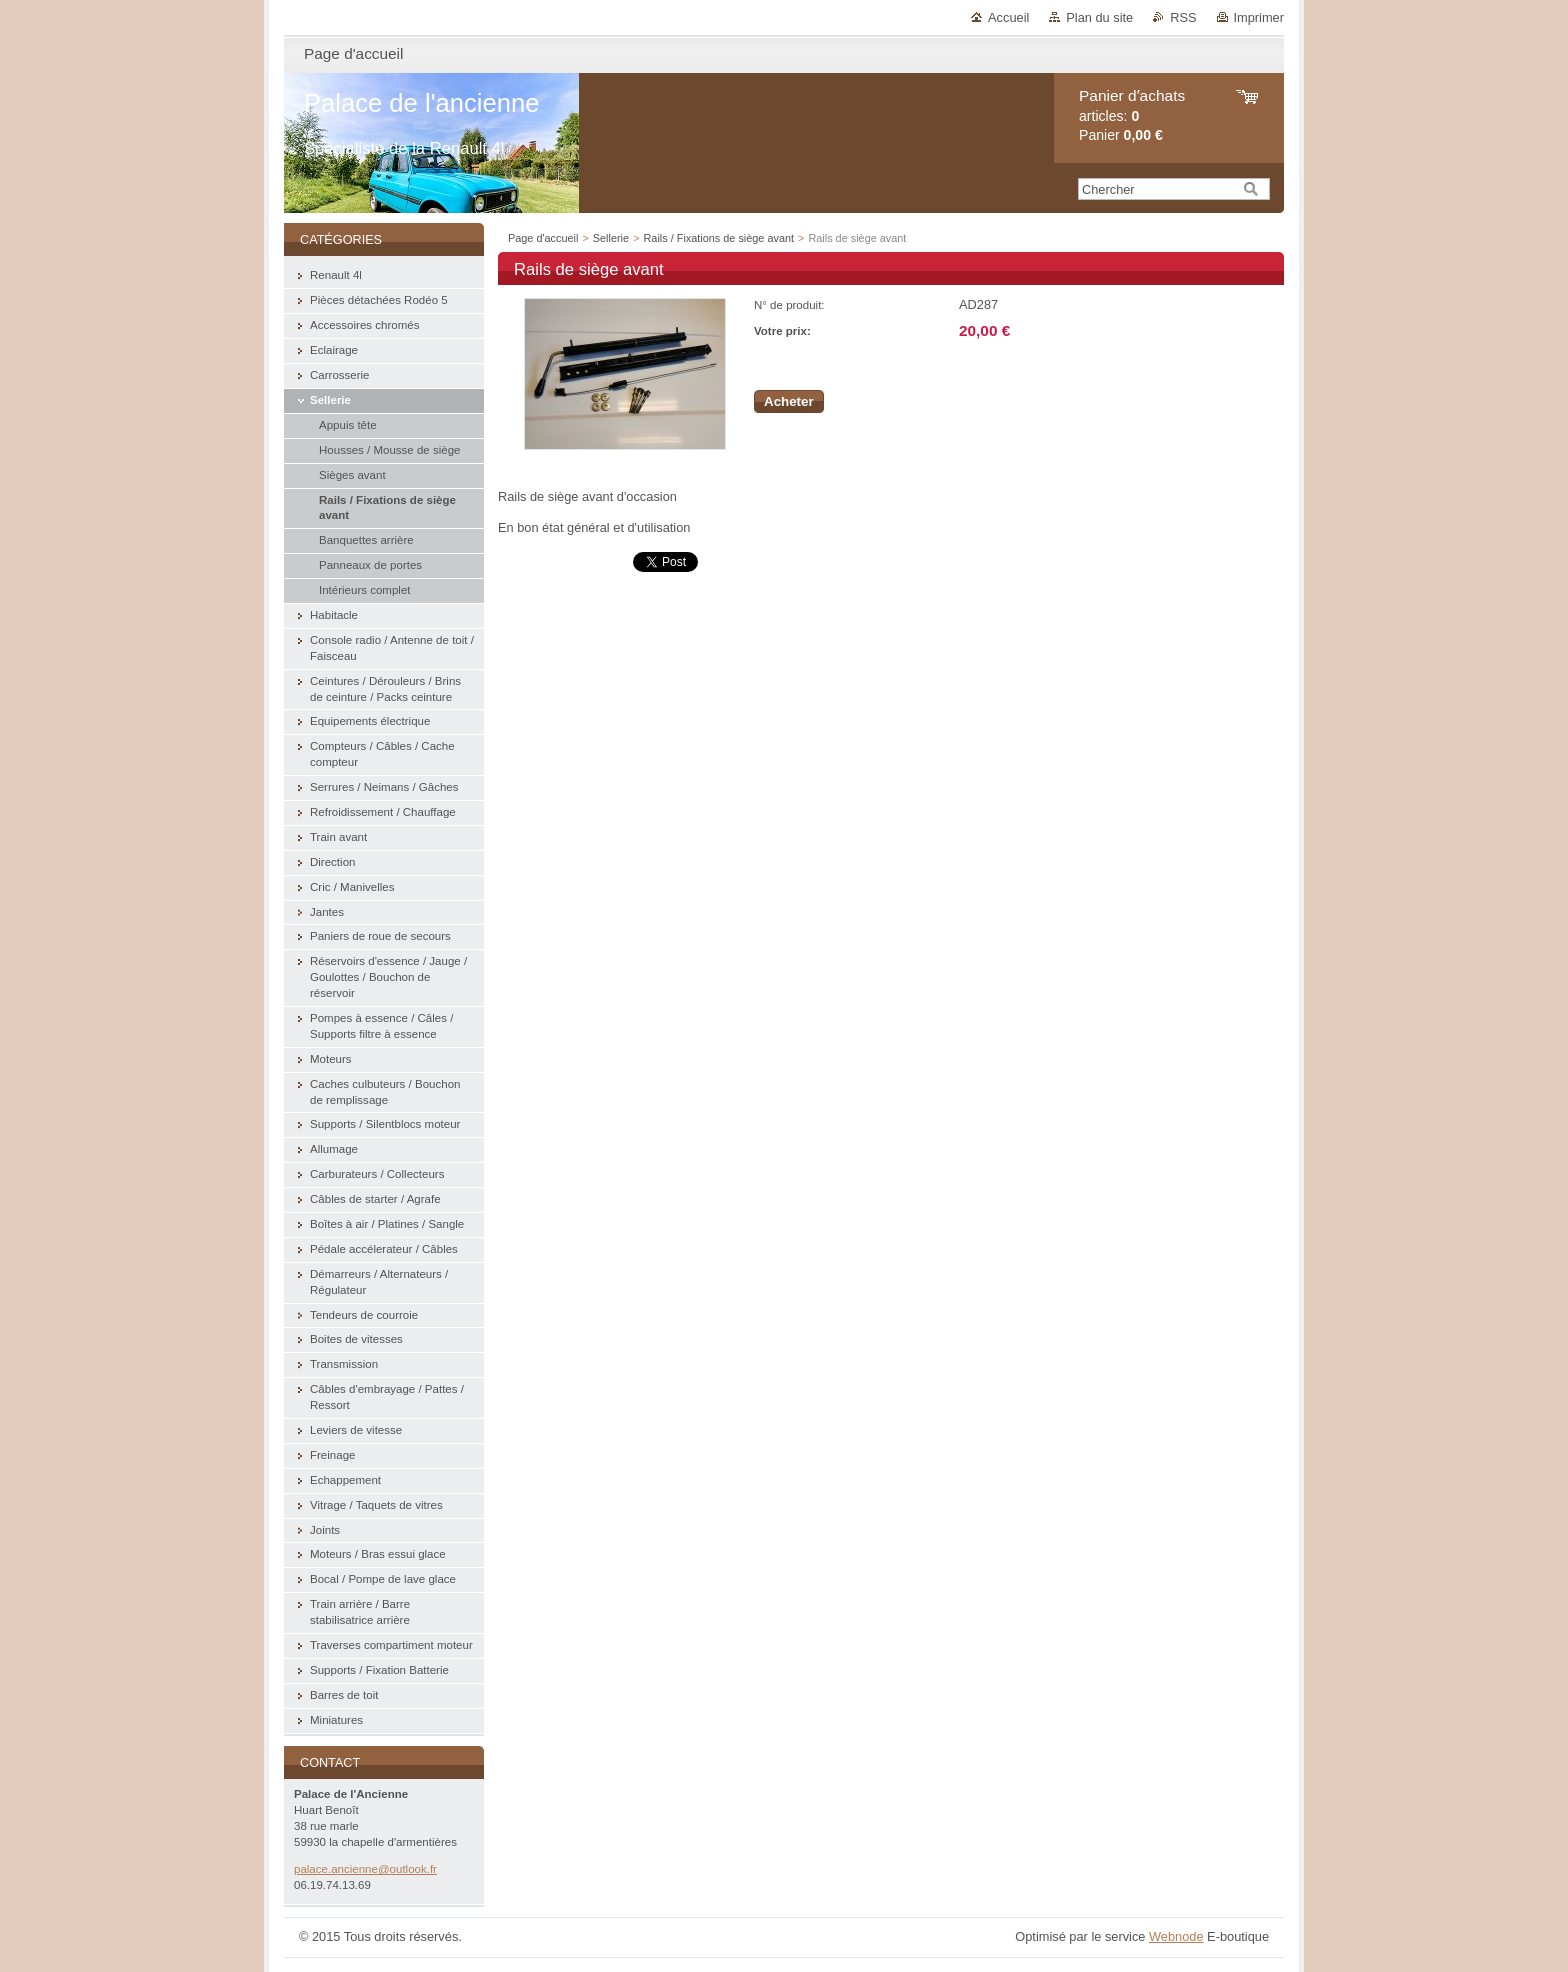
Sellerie (611, 238)
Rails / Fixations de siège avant (721, 238)
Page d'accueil (543, 238)
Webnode (1176, 1936)
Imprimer (1259, 17)
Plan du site (1099, 17)
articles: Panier (1132, 115)
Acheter (789, 401)
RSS (1183, 17)
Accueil (1008, 17)
